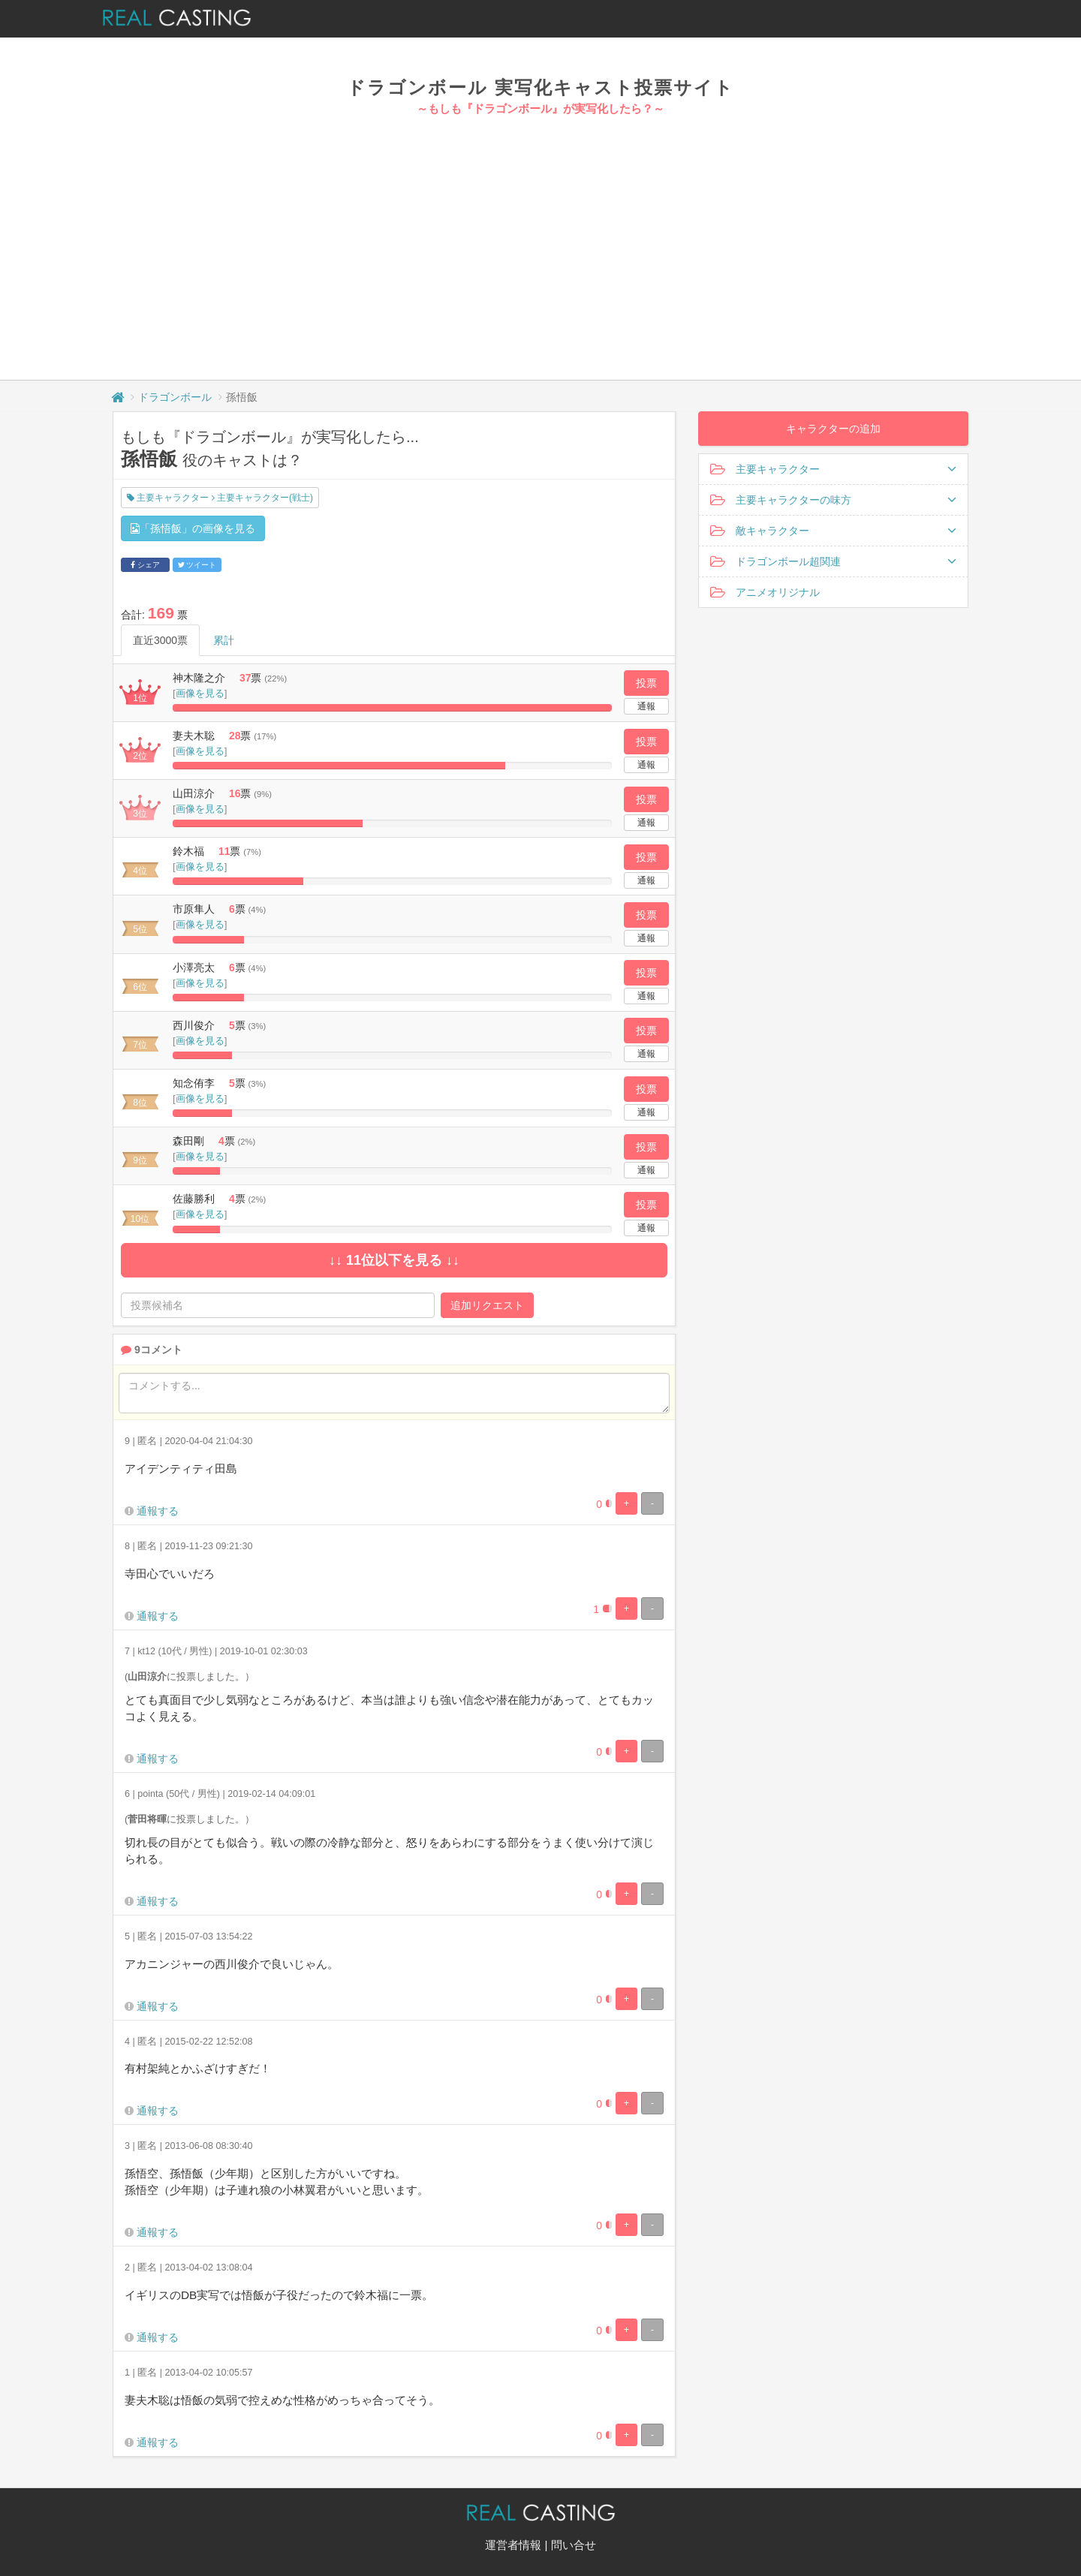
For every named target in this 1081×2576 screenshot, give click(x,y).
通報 (646, 706)
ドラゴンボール (175, 397)
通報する (158, 1511)
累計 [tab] (223, 640)
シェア (145, 565)
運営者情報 (513, 2544)
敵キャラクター (833, 531)
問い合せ (573, 2544)
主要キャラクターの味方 (833, 500)
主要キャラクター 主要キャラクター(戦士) (220, 497)
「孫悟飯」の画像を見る (193, 528)
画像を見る (200, 693)
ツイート (197, 565)
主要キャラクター (833, 469)
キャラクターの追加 (833, 429)
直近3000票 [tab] (160, 640)
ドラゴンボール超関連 (833, 561)
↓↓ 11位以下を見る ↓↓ (394, 1260)
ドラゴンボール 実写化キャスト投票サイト (540, 87)
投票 (646, 683)
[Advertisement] (540, 230)
